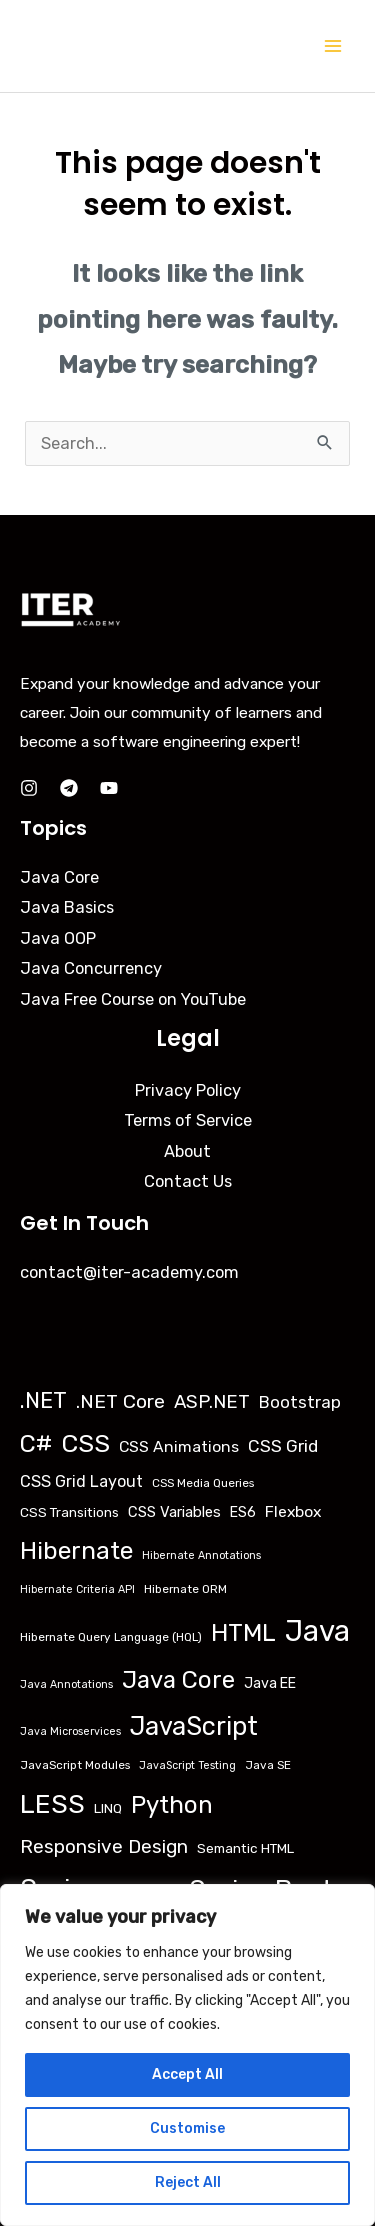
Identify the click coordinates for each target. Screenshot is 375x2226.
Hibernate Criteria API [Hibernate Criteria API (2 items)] (77, 1589)
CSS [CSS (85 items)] (85, 1443)
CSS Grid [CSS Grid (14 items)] (283, 1446)
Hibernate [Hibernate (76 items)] (76, 1550)
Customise (187, 2128)
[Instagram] (29, 788)
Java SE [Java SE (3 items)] (268, 1765)
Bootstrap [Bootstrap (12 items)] (300, 1402)
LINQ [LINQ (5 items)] (108, 1808)
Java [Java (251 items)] (317, 1631)
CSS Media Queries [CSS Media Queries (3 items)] (203, 1483)
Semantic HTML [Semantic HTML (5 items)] (245, 1848)
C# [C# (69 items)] (36, 1444)
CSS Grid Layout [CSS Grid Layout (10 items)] (81, 1481)
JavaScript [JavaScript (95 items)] (194, 1726)
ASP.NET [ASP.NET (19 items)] (212, 1402)
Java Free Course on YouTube (133, 999)
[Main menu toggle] (332, 46)
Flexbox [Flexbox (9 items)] (293, 1511)
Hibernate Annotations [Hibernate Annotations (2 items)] (201, 1555)
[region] (187, 2055)
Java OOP (58, 938)
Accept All (187, 2074)
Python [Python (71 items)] (172, 1804)
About (187, 1151)
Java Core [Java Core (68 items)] (178, 1680)
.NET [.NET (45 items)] (43, 1400)
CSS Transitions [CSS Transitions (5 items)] (69, 1512)
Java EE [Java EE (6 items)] (270, 1683)
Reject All (188, 2182)
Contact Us (188, 1181)
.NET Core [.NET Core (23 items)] (120, 1401)
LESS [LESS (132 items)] (52, 1804)
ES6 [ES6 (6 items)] (243, 1512)
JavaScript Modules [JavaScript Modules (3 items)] (75, 1765)
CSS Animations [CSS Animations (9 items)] (179, 1446)
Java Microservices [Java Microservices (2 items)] (70, 1731)
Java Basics (67, 907)
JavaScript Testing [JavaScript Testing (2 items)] (187, 1765)
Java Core (59, 877)
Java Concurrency (91, 968)
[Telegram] (69, 788)
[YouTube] (109, 788)
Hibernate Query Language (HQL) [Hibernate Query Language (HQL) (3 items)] (111, 1637)
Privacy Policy (188, 1090)
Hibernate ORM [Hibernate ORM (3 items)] (185, 1589)
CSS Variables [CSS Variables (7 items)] (174, 1512)
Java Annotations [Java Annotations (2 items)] (66, 1684)
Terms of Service (188, 1120)
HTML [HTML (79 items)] (243, 1632)
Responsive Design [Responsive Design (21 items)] (104, 1846)
